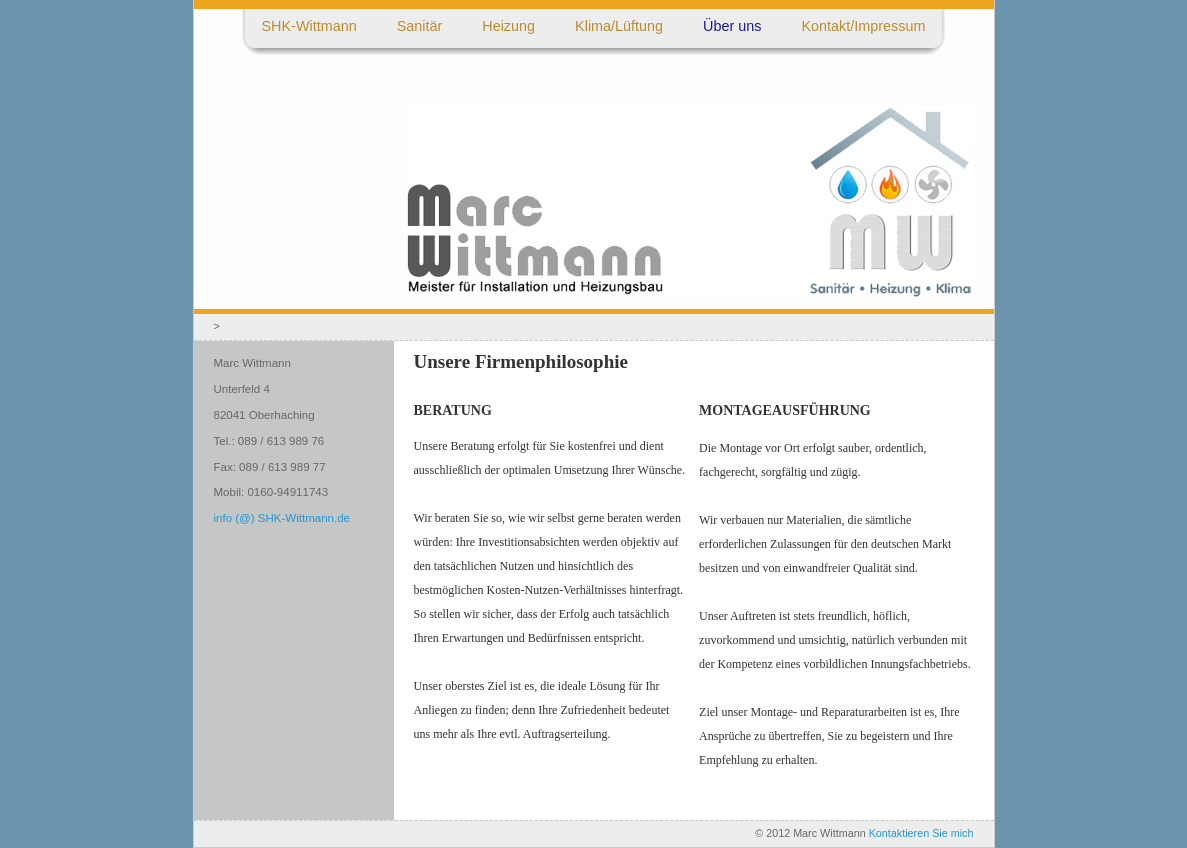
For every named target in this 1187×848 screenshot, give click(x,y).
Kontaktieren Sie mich (921, 833)
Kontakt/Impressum (864, 26)
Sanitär (420, 26)
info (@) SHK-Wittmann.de (282, 518)
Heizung (508, 26)
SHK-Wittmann (309, 26)
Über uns (732, 26)
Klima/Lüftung (619, 26)
